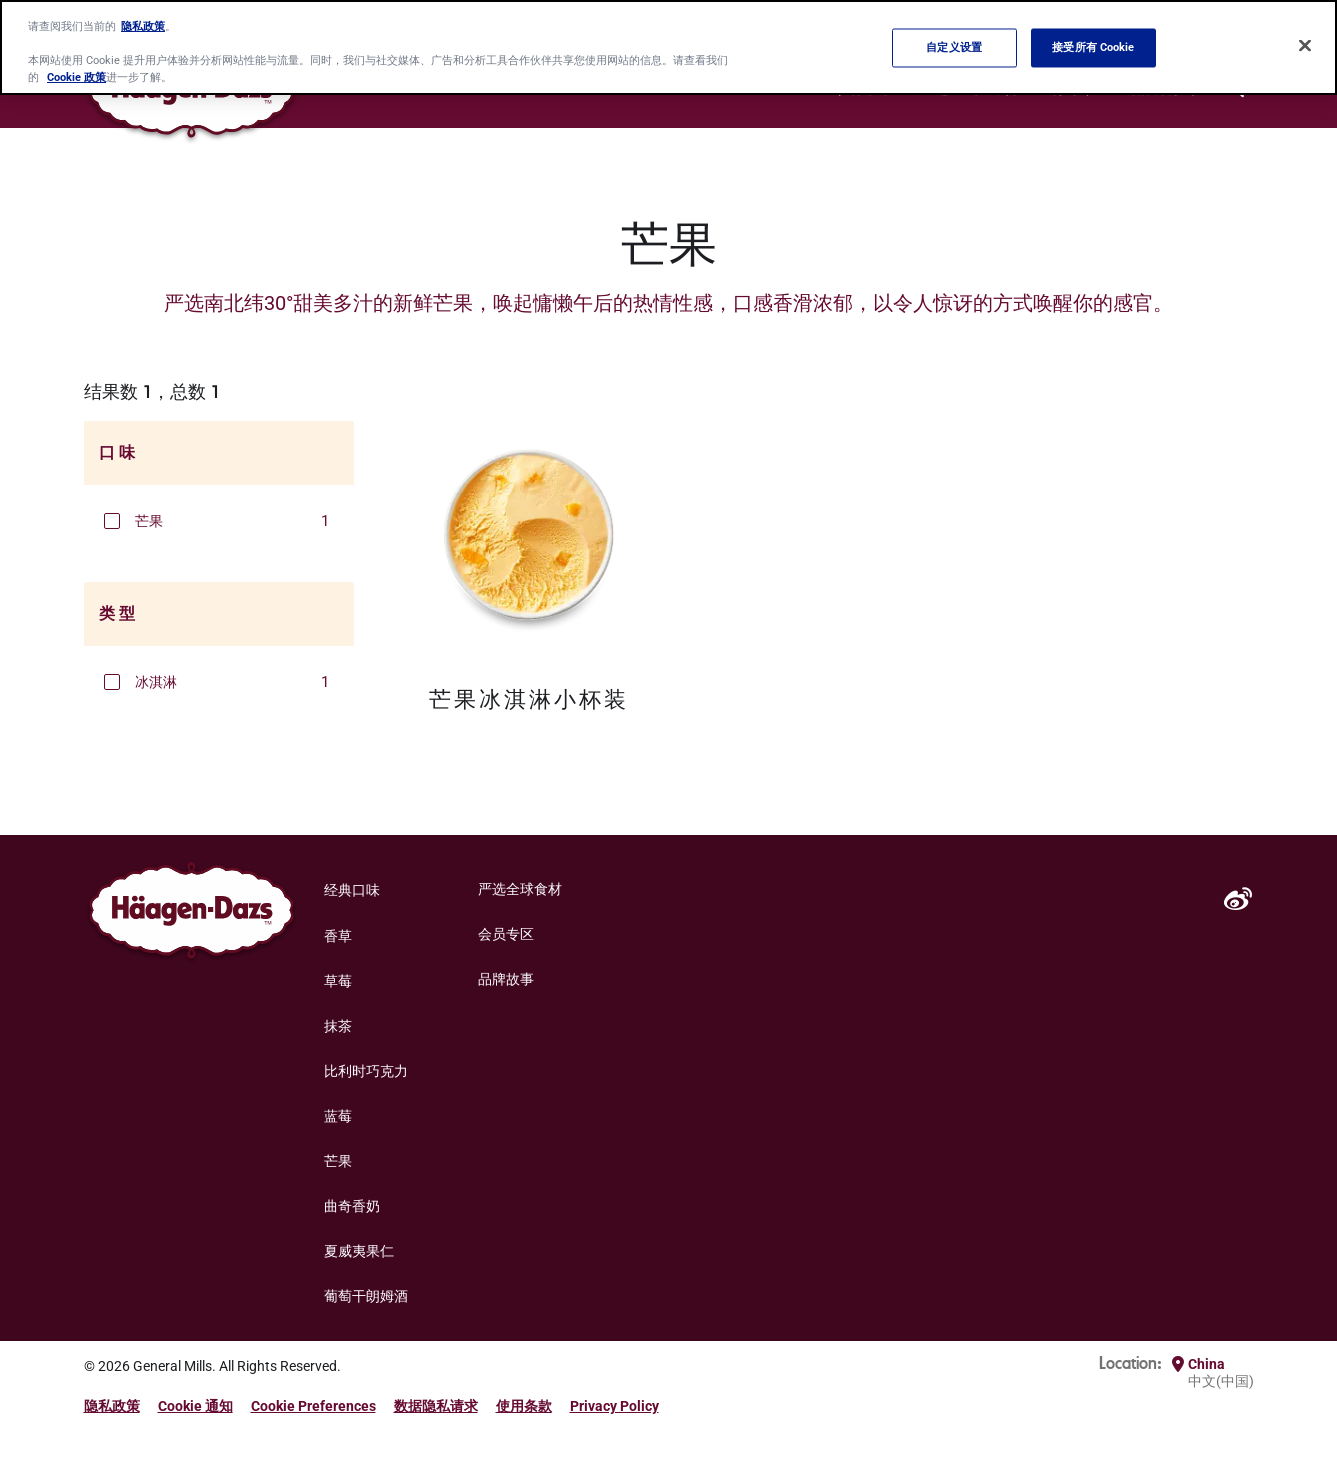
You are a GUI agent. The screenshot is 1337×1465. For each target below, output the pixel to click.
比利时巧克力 (366, 1071)
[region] (668, 47)
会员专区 (506, 934)
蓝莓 (338, 1116)
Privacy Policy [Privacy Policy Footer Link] (614, 1406)
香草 (338, 936)
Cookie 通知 (195, 1406)
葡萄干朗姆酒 (366, 1296)
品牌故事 (506, 979)
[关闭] (1305, 46)
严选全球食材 (520, 889)
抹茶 (338, 1026)
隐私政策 (112, 1406)
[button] (112, 521)
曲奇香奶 (352, 1206)
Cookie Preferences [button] (313, 1406)
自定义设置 (954, 47)
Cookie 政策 (76, 77)
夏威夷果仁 (359, 1251)
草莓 (338, 981)
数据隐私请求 (436, 1406)
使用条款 (524, 1406)
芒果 (338, 1161)
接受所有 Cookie (1093, 47)
